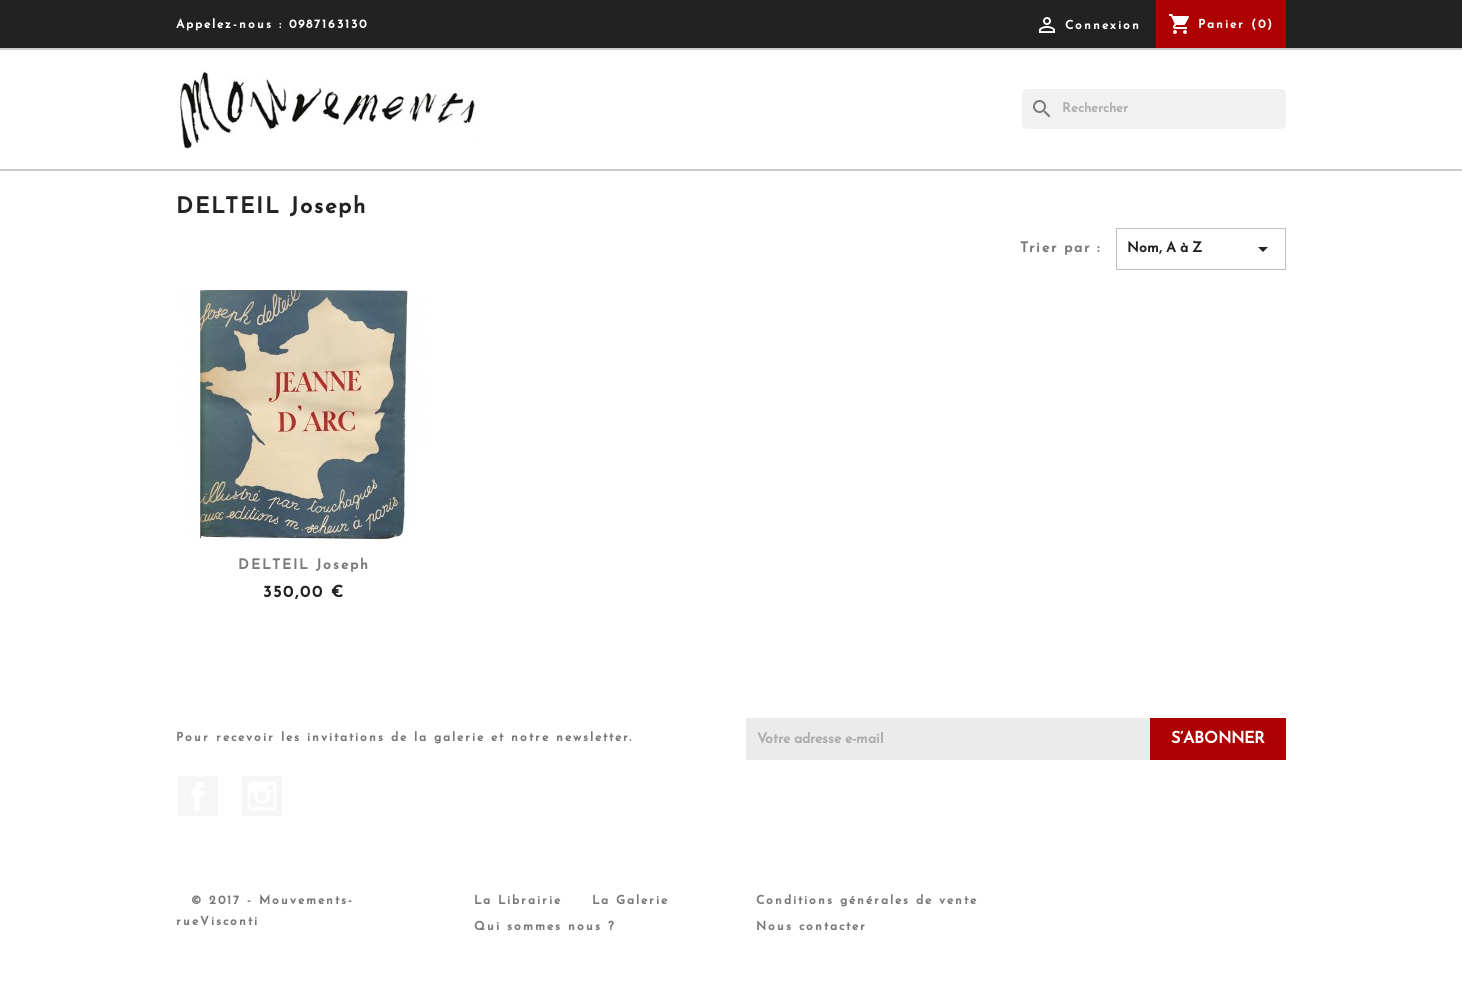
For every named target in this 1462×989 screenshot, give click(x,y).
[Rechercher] (1154, 109)
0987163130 (328, 25)
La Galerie (630, 901)
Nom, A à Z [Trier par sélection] (1201, 249)
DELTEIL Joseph (304, 565)
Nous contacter (811, 927)
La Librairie (518, 901)
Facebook (198, 796)
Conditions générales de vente (867, 901)
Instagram (262, 796)
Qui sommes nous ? (545, 927)
